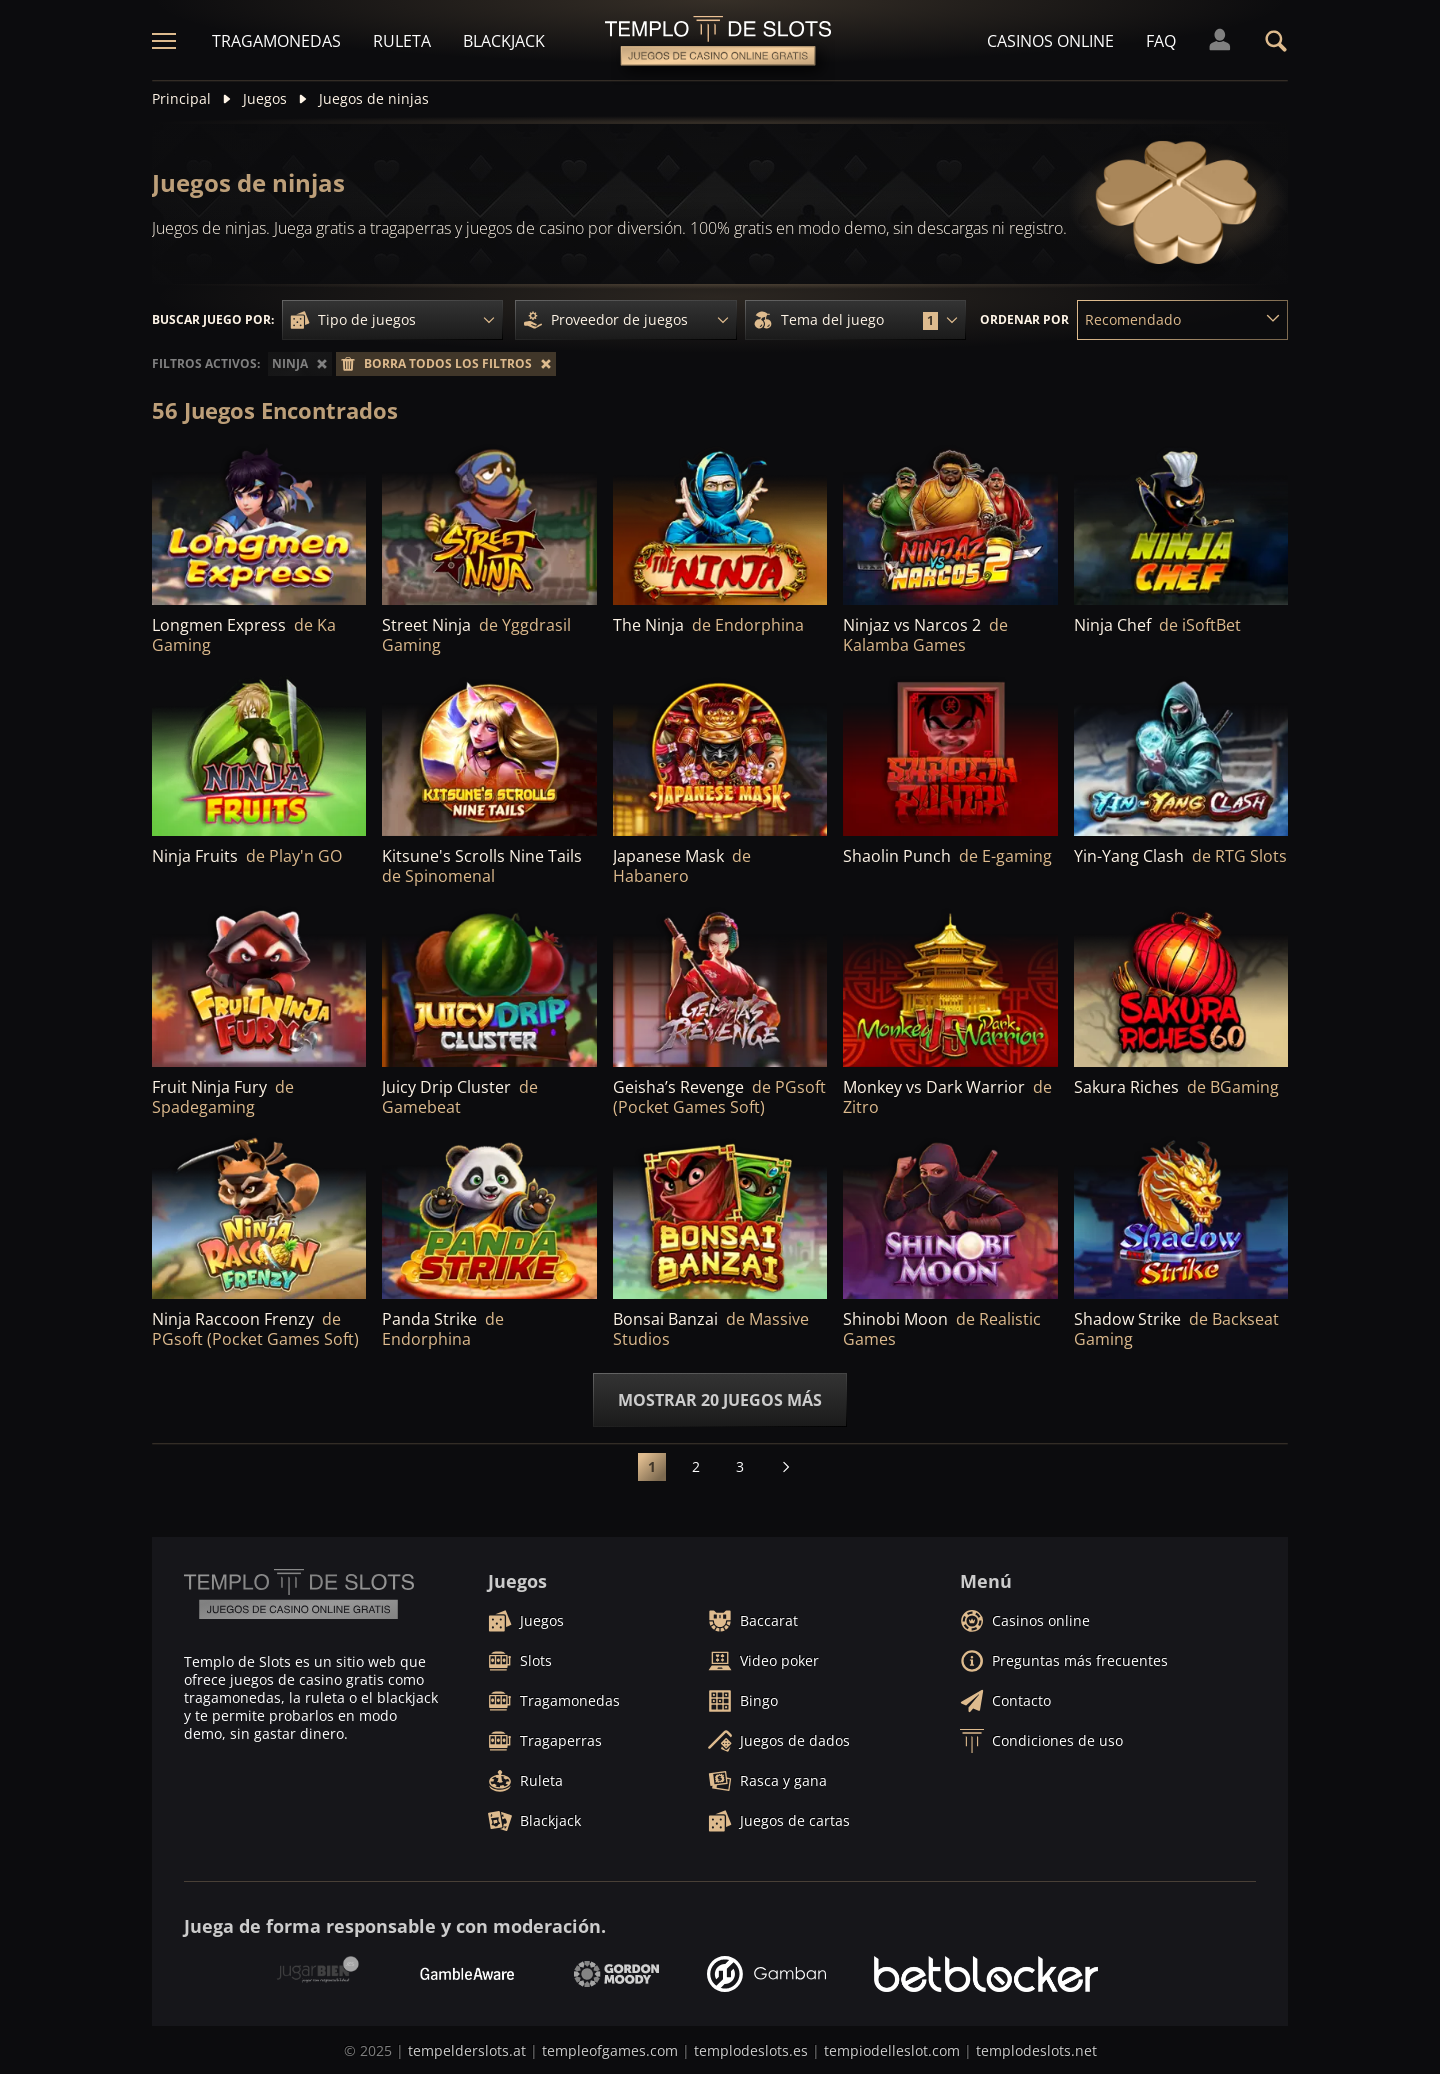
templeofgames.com (610, 2050)
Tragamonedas (276, 41)
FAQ (1161, 41)
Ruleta (402, 41)
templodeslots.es (751, 2050)
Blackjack (504, 41)
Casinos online (1050, 41)
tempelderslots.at (467, 2050)
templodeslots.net (1036, 2050)
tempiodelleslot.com (892, 2050)
